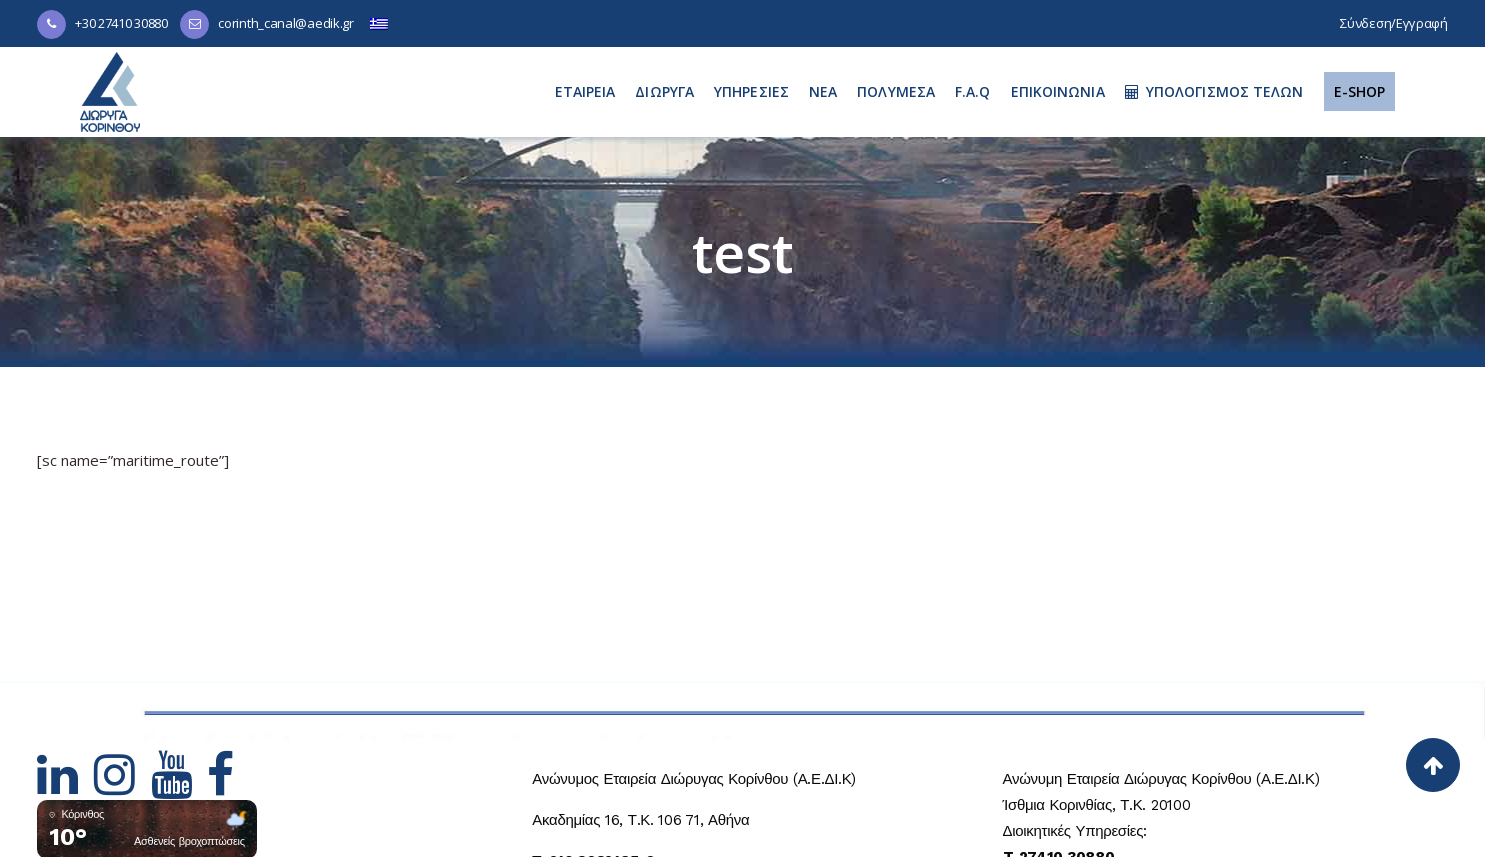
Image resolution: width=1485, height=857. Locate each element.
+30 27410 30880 (121, 23)
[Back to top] (1433, 765)
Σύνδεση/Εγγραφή (1394, 23)
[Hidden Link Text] (65, 787)
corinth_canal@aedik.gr (285, 23)
